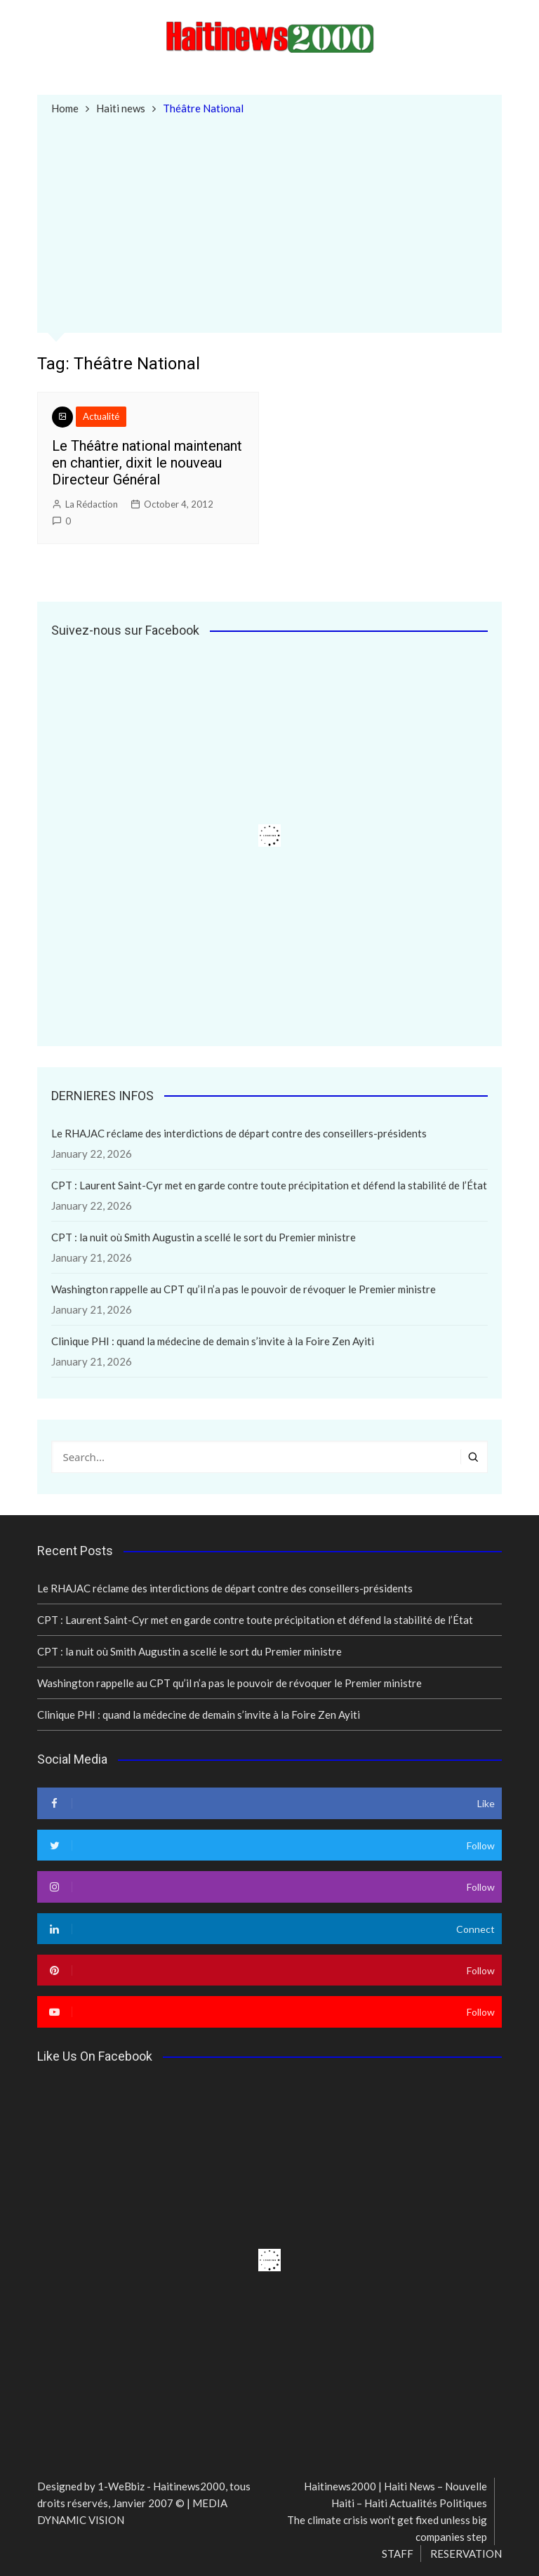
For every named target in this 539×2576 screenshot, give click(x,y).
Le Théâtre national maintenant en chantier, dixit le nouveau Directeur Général (147, 462)
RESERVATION (466, 2553)
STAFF (397, 2553)
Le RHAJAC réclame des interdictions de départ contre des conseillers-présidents (239, 1133)
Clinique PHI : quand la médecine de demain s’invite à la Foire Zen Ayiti (212, 1341)
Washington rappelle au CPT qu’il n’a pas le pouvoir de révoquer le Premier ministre (243, 1289)
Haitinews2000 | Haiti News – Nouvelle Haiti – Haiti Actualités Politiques (395, 2494)
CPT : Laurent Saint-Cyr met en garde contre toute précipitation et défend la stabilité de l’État (269, 1185)
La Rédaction (91, 504)
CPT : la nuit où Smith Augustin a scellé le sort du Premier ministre (203, 1237)
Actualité (101, 416)
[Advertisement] (270, 222)
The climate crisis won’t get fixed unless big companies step (387, 2528)
